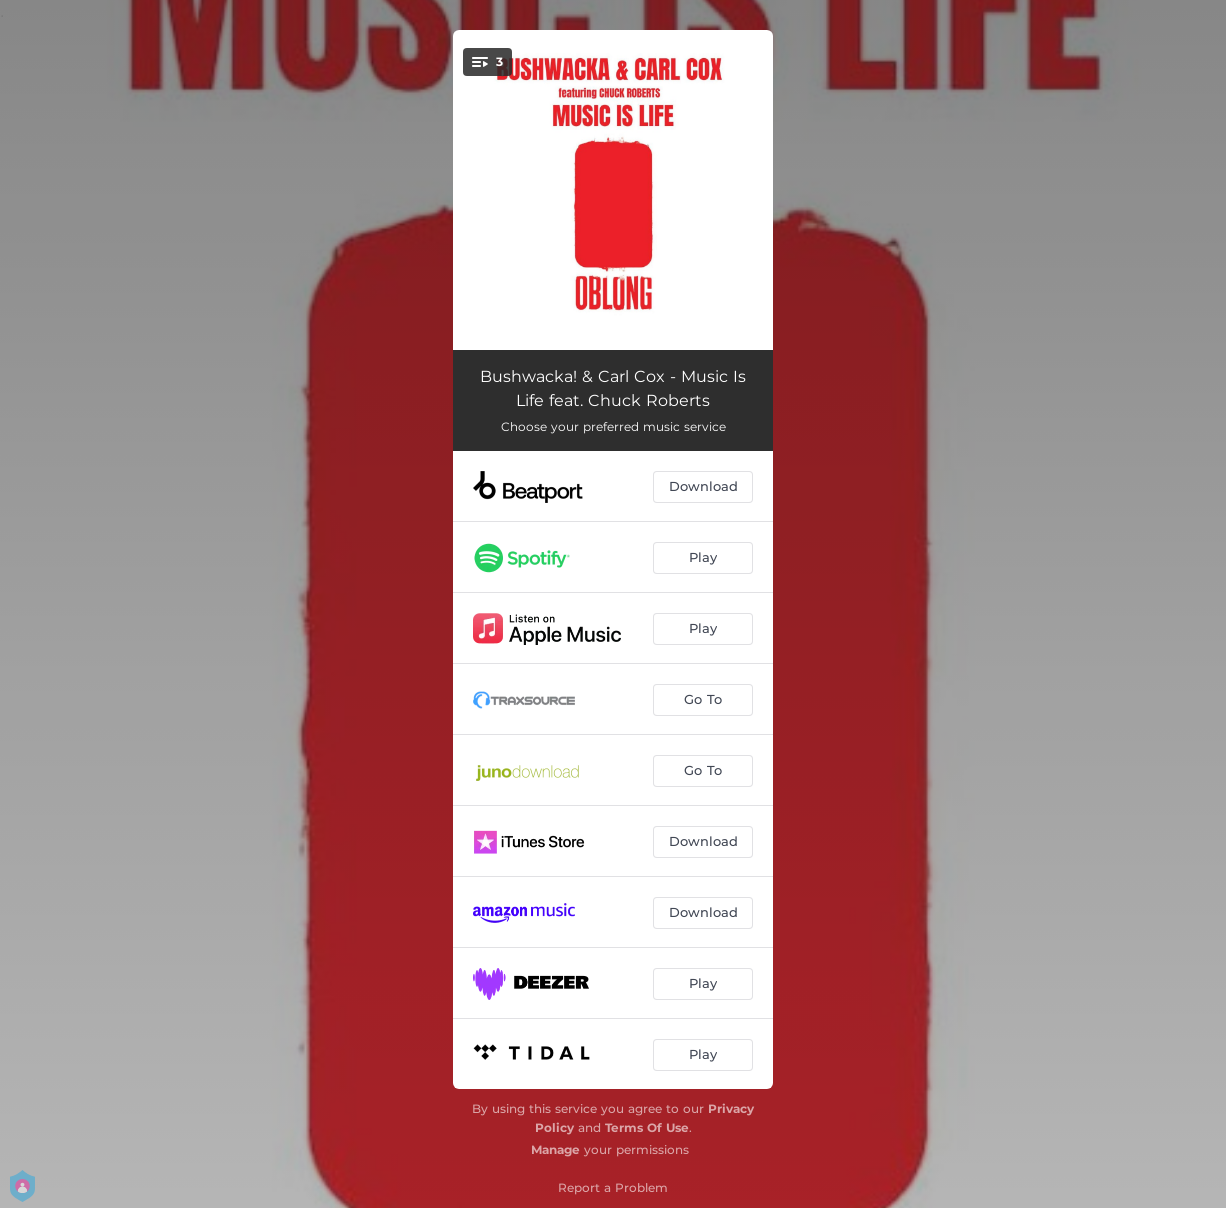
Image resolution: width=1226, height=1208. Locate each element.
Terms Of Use (647, 1127)
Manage (555, 1149)
